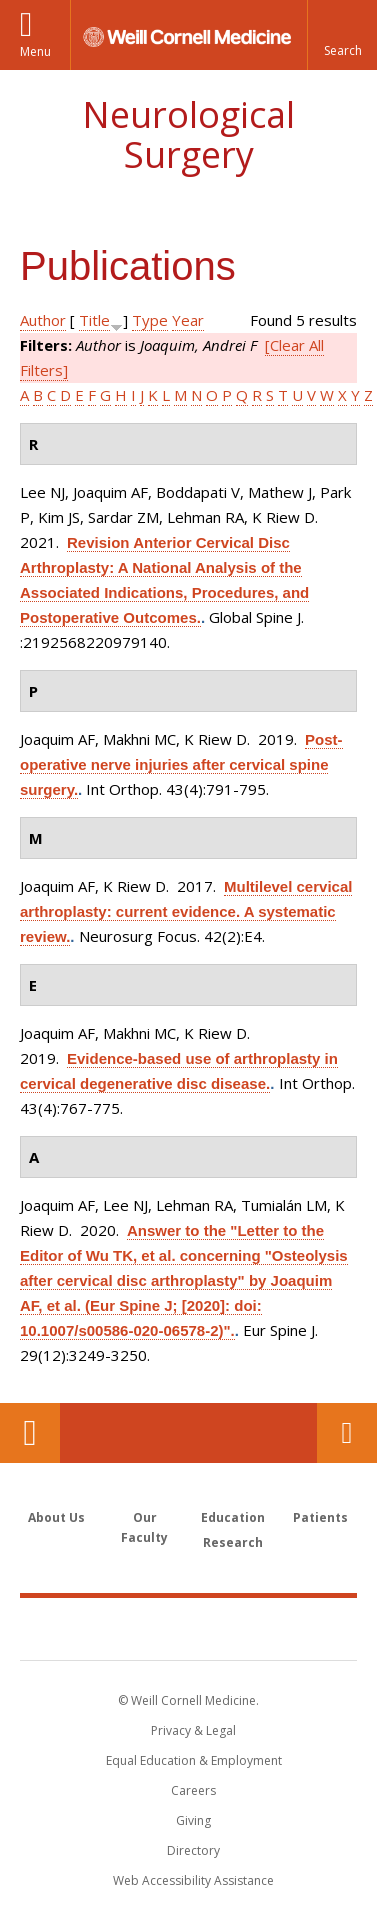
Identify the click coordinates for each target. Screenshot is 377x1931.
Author (43, 320)
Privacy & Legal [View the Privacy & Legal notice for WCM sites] (193, 1730)
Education (233, 1517)
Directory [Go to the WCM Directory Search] (193, 1850)
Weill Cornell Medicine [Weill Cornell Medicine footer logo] (189, 1628)
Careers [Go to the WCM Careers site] (193, 1790)
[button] (342, 35)
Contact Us (347, 1433)
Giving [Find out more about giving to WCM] (193, 1820)
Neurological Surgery (188, 134)
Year (188, 320)
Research (233, 1542)
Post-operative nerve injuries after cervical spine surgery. (181, 764)
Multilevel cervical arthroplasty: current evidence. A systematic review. (186, 911)
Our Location (30, 1433)
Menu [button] (35, 51)
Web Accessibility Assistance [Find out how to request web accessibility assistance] (193, 1880)
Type (150, 320)
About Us (56, 1517)
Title (94, 320)
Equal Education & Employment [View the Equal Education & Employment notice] (194, 1760)
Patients (320, 1517)
